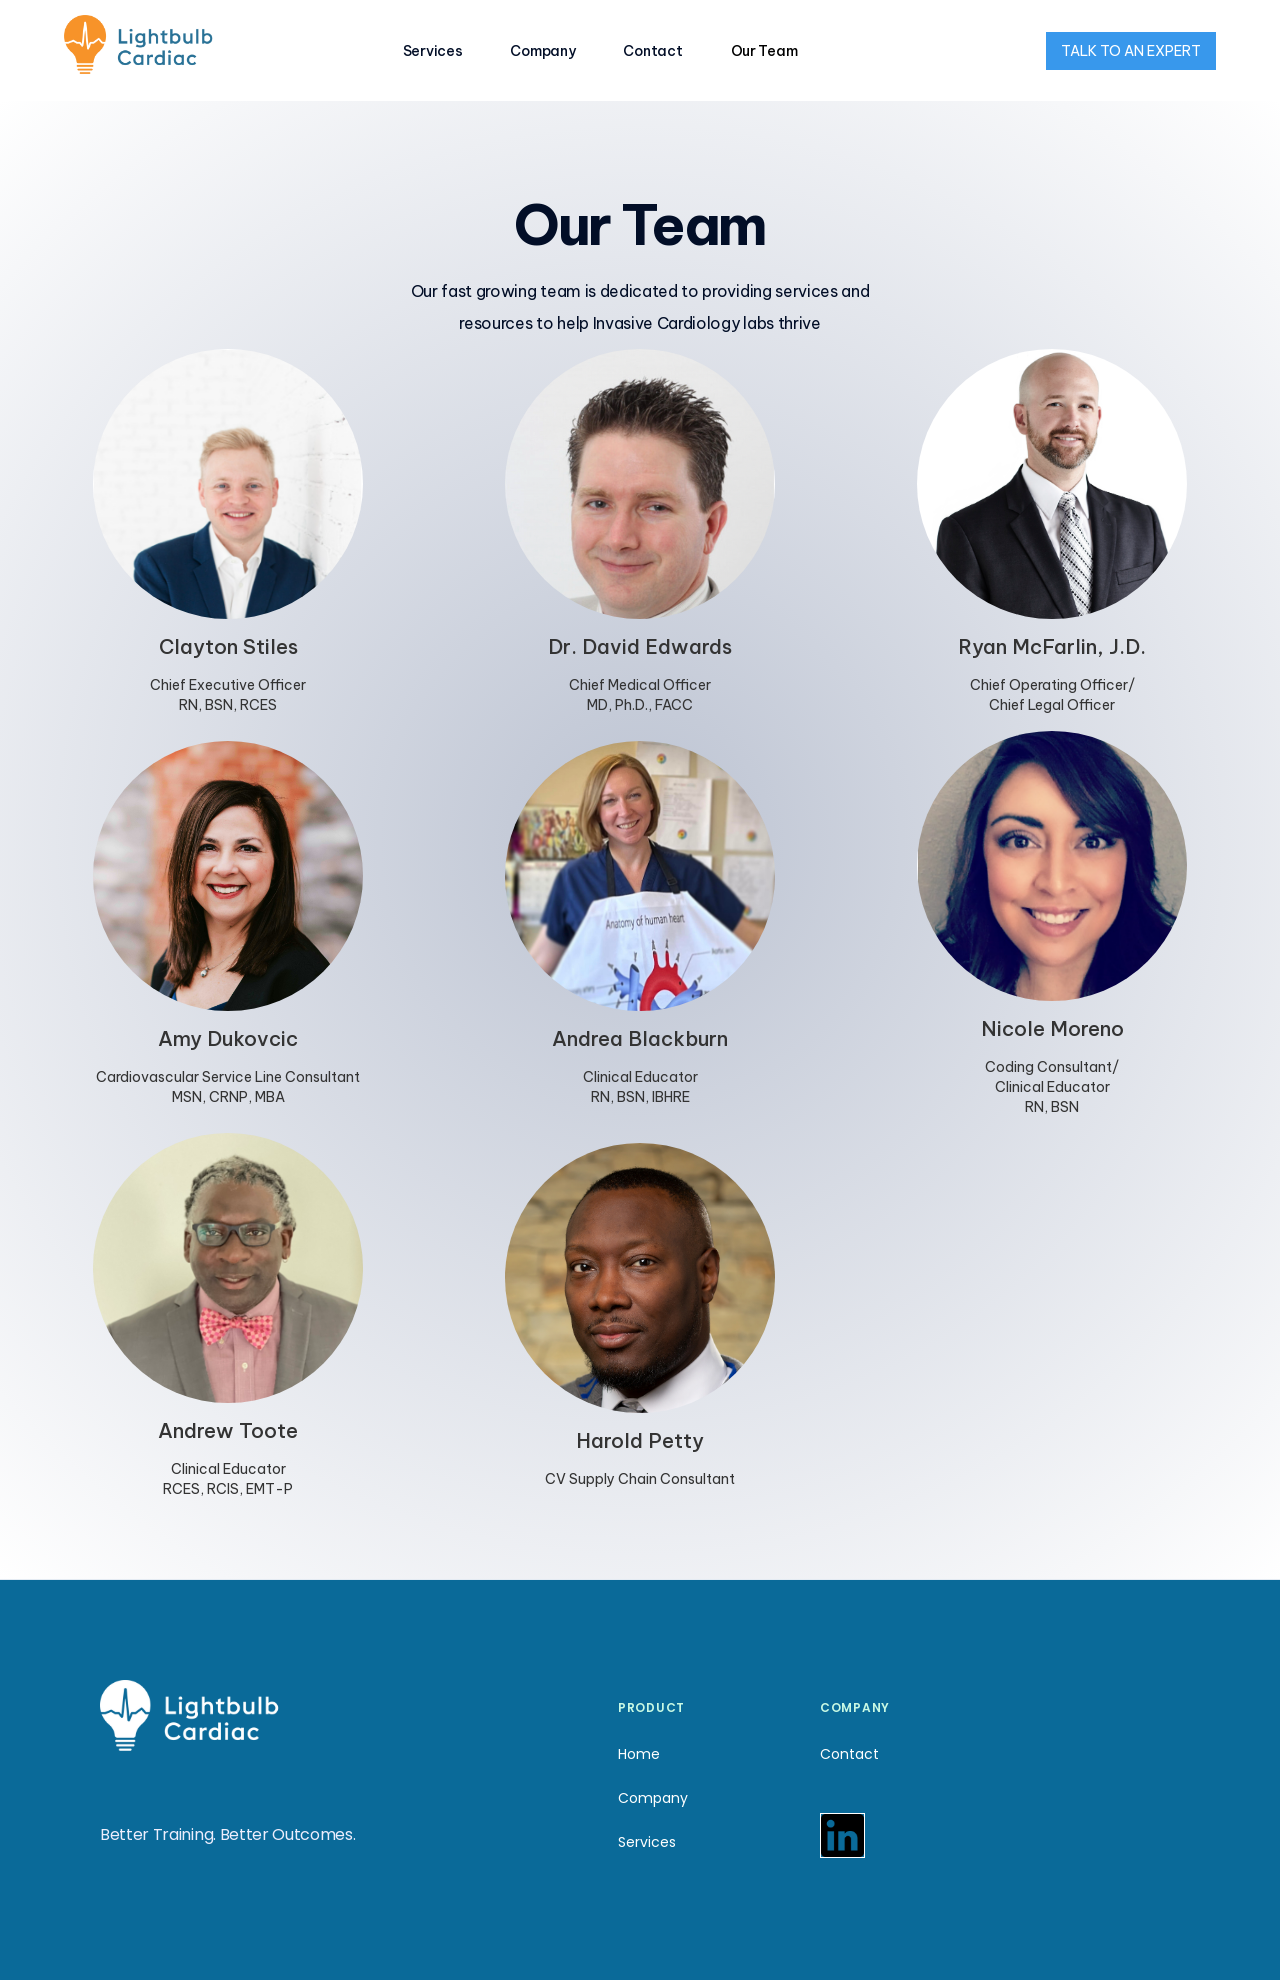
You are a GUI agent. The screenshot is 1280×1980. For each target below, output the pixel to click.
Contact (652, 51)
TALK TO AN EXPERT (1131, 51)
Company (542, 51)
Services (433, 51)
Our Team (764, 51)
